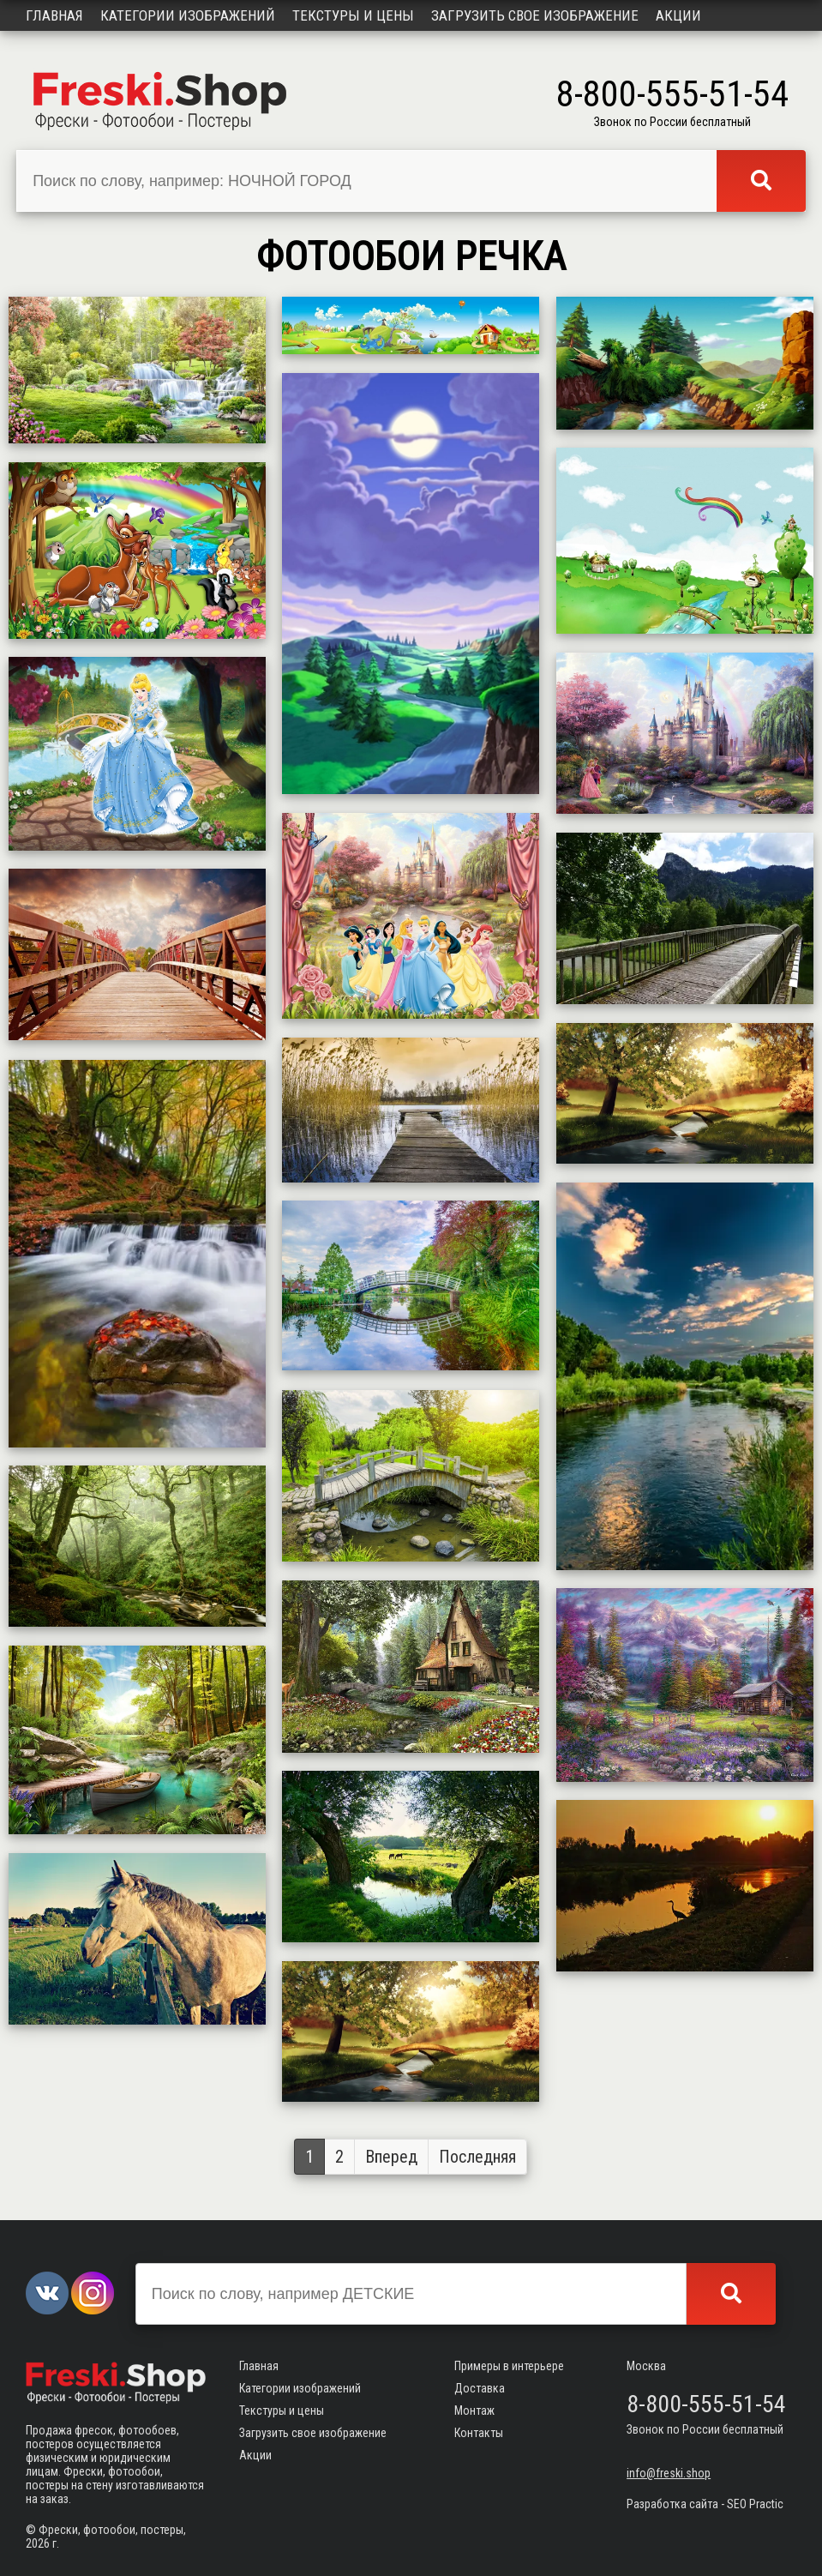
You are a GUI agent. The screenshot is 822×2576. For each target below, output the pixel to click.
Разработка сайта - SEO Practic (705, 2504)
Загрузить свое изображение (535, 15)
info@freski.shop (669, 2473)
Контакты (478, 2433)
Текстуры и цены (353, 15)
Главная (54, 15)
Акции (678, 15)
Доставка (479, 2388)
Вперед (391, 2156)
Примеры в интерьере (509, 2366)
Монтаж (474, 2410)
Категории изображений (187, 15)
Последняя (477, 2156)
